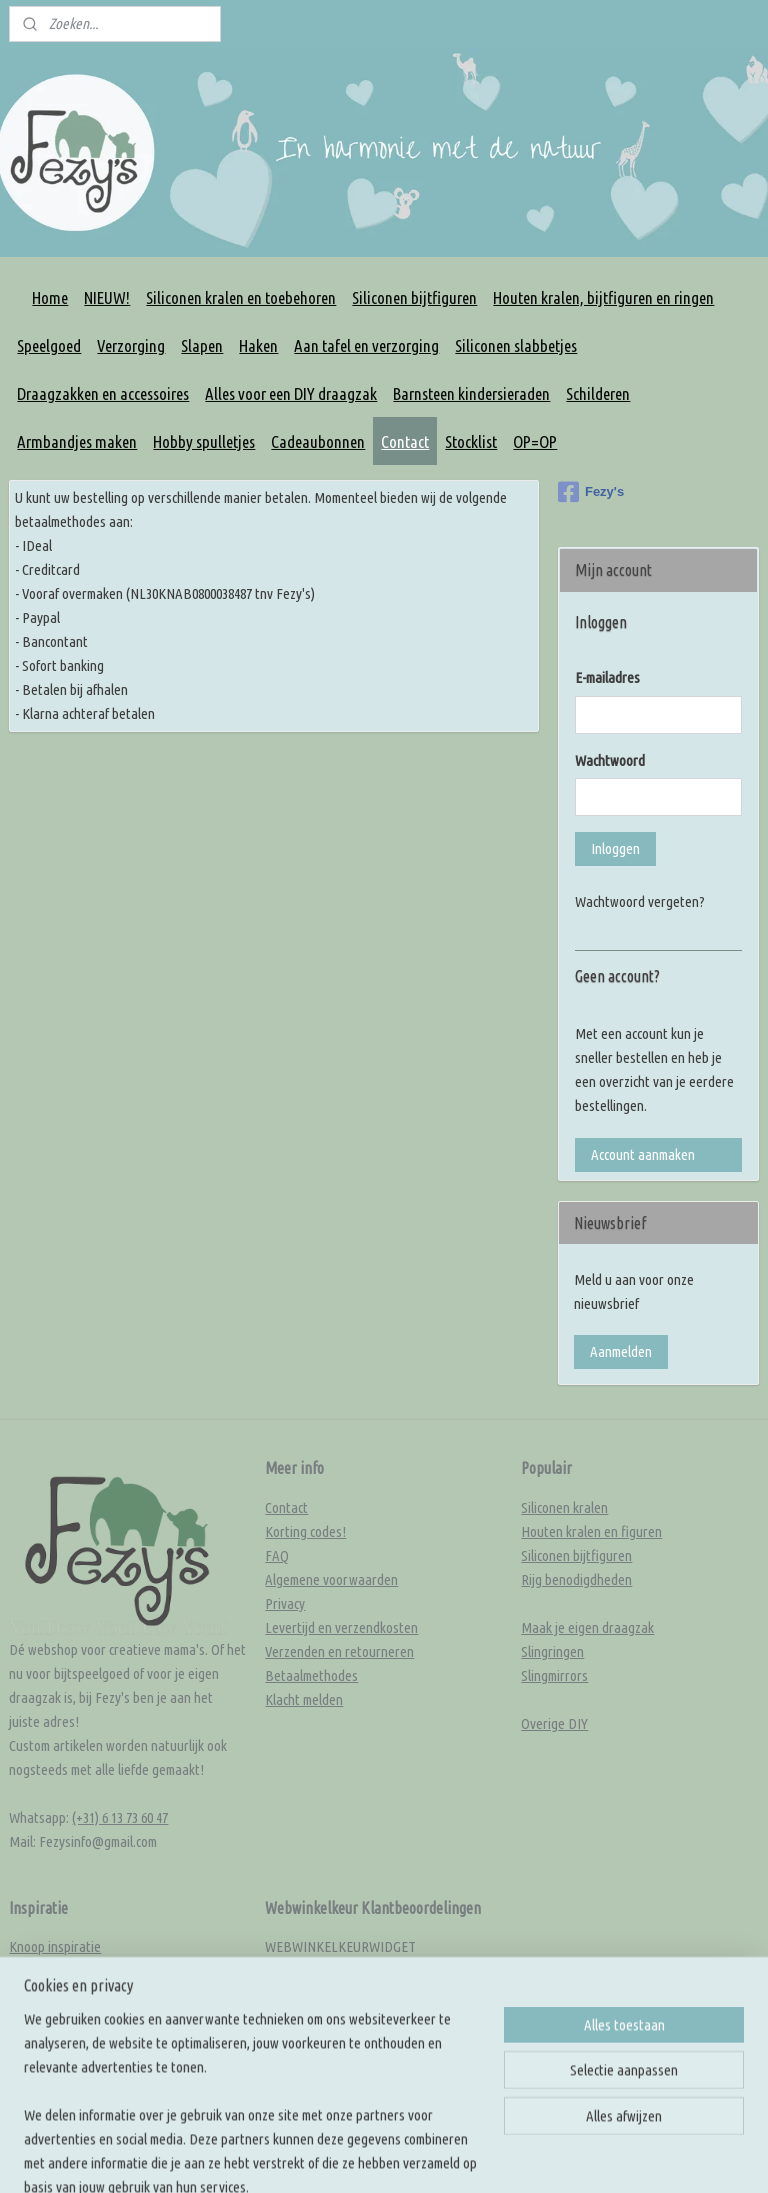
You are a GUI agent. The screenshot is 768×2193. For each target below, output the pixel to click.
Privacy (285, 1603)
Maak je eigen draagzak (587, 1627)
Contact (405, 441)
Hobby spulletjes (204, 441)
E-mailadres (607, 677)
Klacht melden (304, 1699)
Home (50, 297)
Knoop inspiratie (55, 1946)
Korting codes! (305, 1531)
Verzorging (131, 345)
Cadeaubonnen (318, 441)
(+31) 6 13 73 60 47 (120, 1817)
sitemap (501, 2104)
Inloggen (615, 848)
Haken (258, 345)
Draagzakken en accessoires (103, 393)
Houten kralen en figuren (591, 1531)
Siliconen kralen (564, 1507)
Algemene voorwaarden (331, 1579)
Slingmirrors (554, 1675)
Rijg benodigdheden (576, 1579)
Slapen (202, 345)
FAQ (277, 1555)
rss (533, 2104)
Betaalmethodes (311, 1675)
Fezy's (591, 492)
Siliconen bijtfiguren (414, 297)
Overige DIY (554, 1723)
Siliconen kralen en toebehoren (241, 297)
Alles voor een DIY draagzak (291, 393)
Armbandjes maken (77, 441)
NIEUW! (107, 297)
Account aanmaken (643, 1154)
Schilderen (598, 393)
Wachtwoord (610, 760)
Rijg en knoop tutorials (72, 2018)
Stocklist (471, 441)
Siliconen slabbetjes (516, 345)
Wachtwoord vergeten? (640, 901)
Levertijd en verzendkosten (341, 1627)
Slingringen (552, 1651)
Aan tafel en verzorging (366, 345)
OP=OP (535, 441)
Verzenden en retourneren (339, 1651)
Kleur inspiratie (52, 1970)
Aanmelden (621, 1351)
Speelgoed (49, 345)
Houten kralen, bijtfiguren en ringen (603, 297)
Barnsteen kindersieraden (471, 393)
